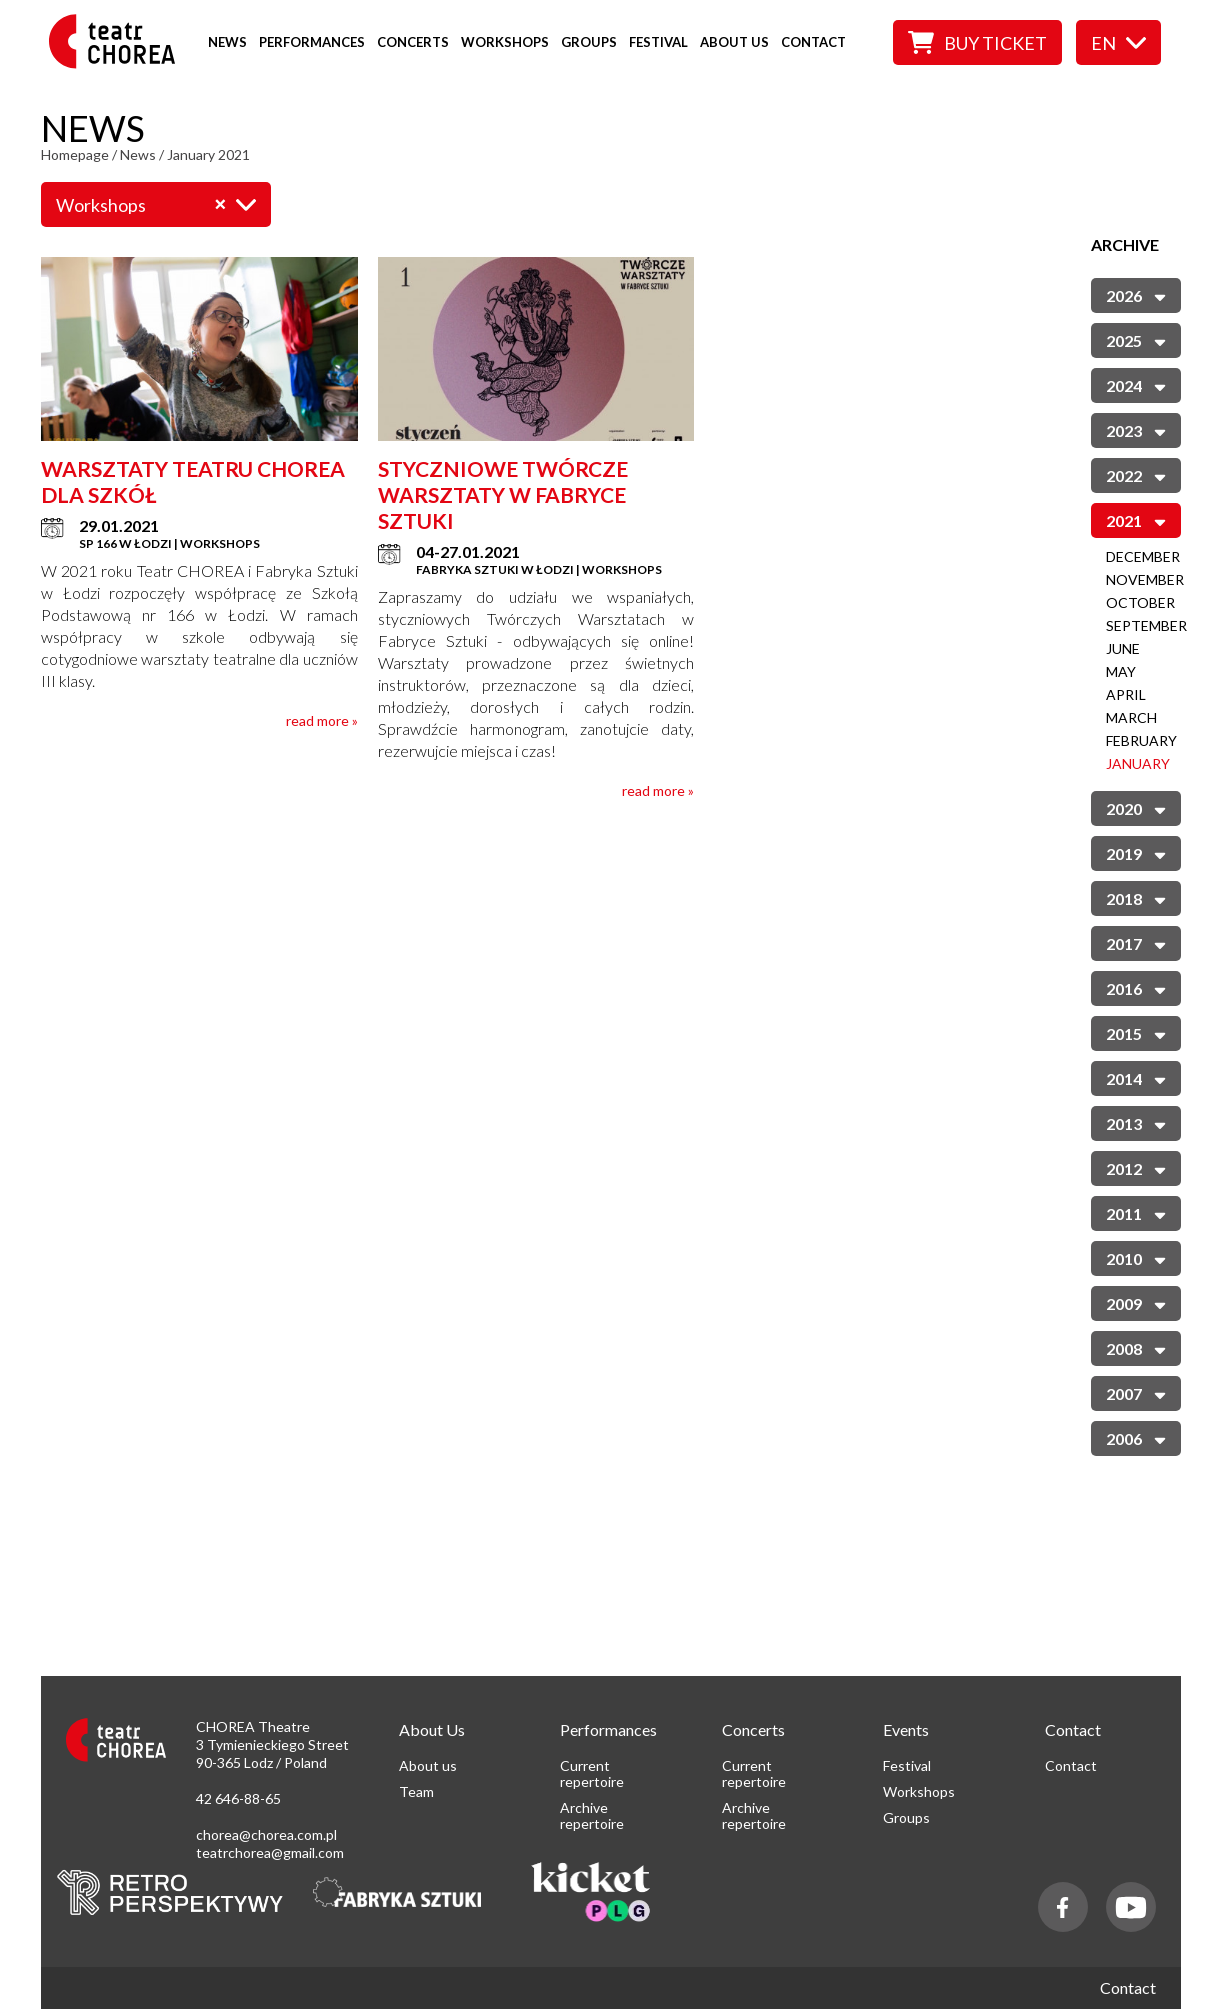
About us (734, 42)
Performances (312, 42)
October (1140, 602)
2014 (1136, 1077)
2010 (1136, 1257)
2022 (1136, 474)
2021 (1136, 519)
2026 (1136, 294)
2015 (1136, 1032)
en (1118, 43)
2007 (1136, 1392)
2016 (1136, 987)
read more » (322, 720)
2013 (1136, 1122)
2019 (1136, 852)
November (1145, 579)
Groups (589, 42)
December (1143, 556)
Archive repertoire (592, 1815)
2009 (1136, 1302)
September (1146, 625)
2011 (1136, 1212)
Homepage (75, 154)
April (1126, 694)
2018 (1136, 897)
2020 (1136, 807)
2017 (1136, 942)
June (1123, 648)
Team (416, 1791)
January (1138, 763)
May (1121, 671)
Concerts (413, 42)
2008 (1136, 1347)
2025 (1136, 339)
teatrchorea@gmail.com (270, 1852)
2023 (1136, 429)
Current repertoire (592, 1773)
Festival (658, 42)
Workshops (505, 42)
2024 (1136, 384)
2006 (1136, 1437)
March (1131, 717)
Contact (813, 42)
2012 (1136, 1167)
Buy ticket (977, 42)
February (1141, 740)
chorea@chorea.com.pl (266, 1834)
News (227, 42)
